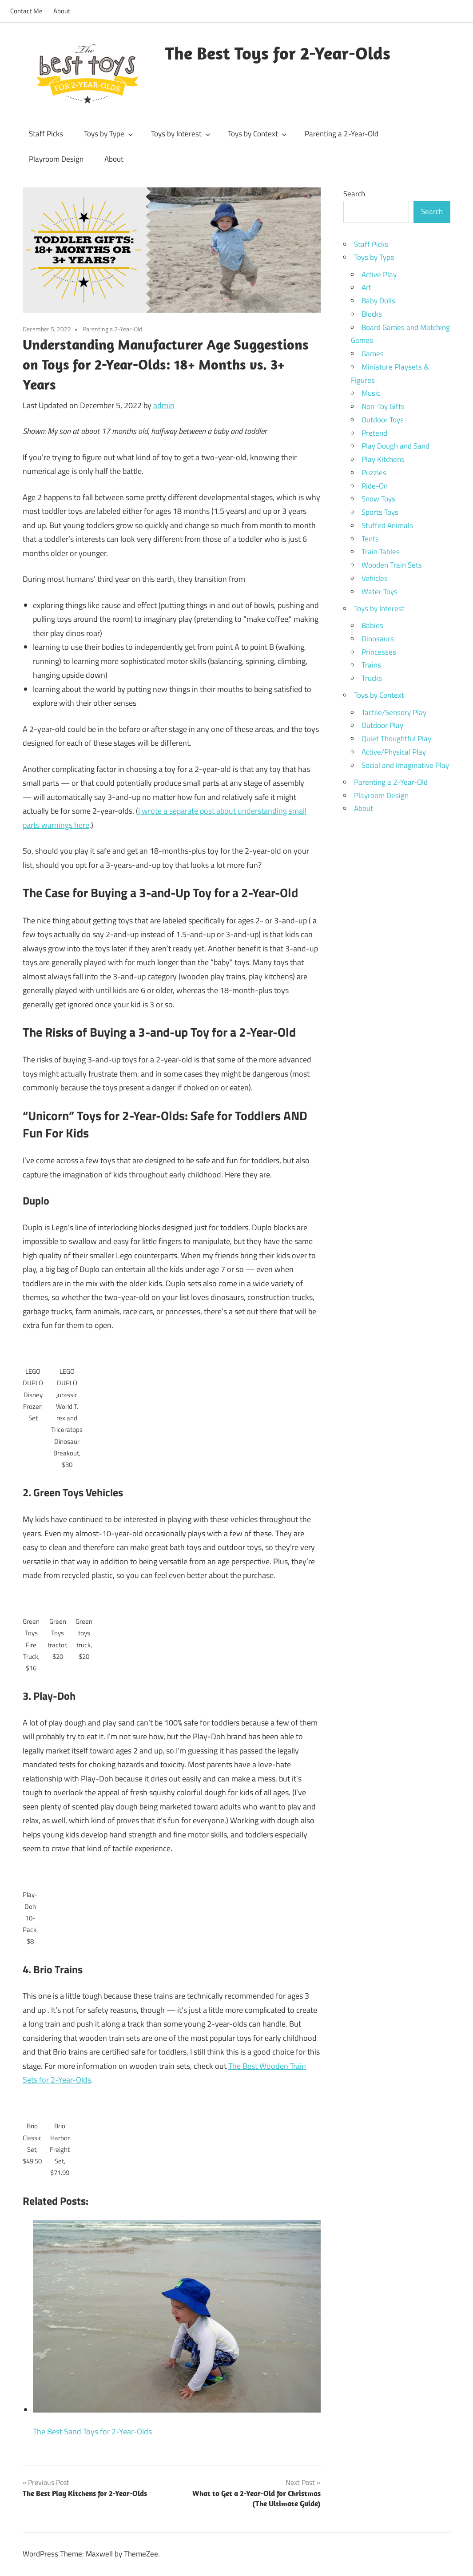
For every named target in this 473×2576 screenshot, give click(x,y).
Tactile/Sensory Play (394, 712)
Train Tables (381, 551)
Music (371, 393)
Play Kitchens (383, 459)
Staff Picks (46, 133)
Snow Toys (378, 499)
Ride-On (375, 486)
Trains (371, 665)
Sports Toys (380, 512)
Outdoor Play (382, 725)
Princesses (379, 652)
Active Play (379, 274)
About (61, 11)
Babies (372, 625)
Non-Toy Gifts (383, 406)
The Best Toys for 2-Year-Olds (277, 53)
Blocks (372, 314)
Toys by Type (108, 133)
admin (164, 405)
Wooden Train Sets (392, 565)
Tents (370, 539)
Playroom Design (56, 159)
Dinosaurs (378, 638)
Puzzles (374, 472)
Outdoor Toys (383, 419)
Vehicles (375, 578)
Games (373, 353)
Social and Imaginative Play (405, 765)
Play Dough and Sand (395, 446)
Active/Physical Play (394, 752)
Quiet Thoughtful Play (396, 738)
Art (366, 287)
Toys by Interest (181, 133)
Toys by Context (257, 133)
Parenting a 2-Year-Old (341, 133)
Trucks (372, 678)
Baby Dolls (378, 300)
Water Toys (379, 591)
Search (354, 193)
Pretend (374, 433)
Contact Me (26, 11)
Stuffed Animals (387, 525)
